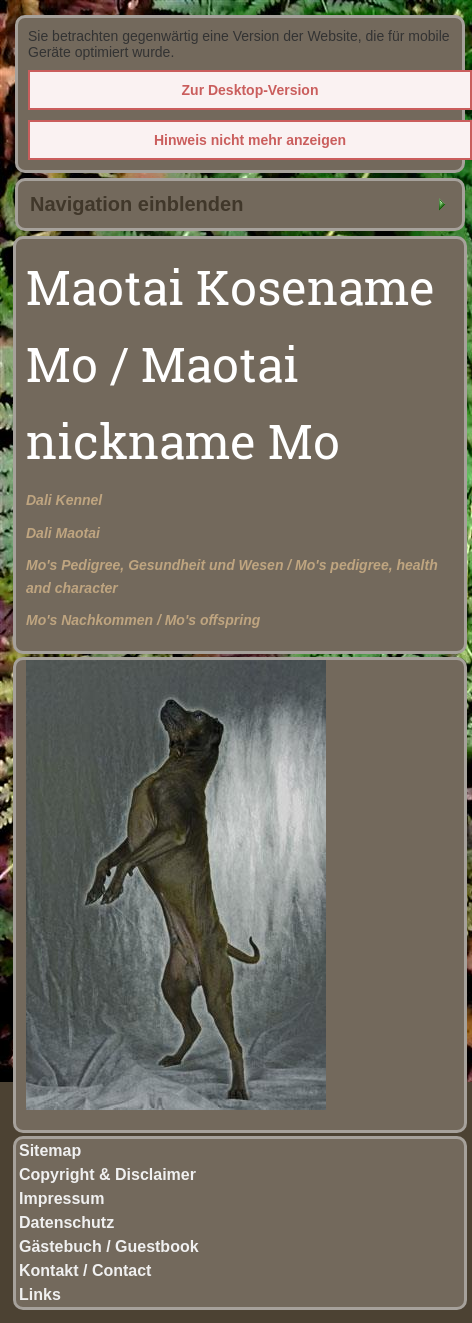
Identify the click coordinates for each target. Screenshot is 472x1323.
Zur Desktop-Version (250, 90)
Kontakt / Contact (85, 1270)
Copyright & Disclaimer (107, 1174)
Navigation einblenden (136, 204)
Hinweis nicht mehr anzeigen (250, 140)
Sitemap (50, 1150)
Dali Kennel (64, 500)
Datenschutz (66, 1222)
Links (40, 1294)
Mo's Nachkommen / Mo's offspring (143, 620)
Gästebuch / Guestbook (109, 1246)
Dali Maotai (63, 533)
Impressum (61, 1198)
